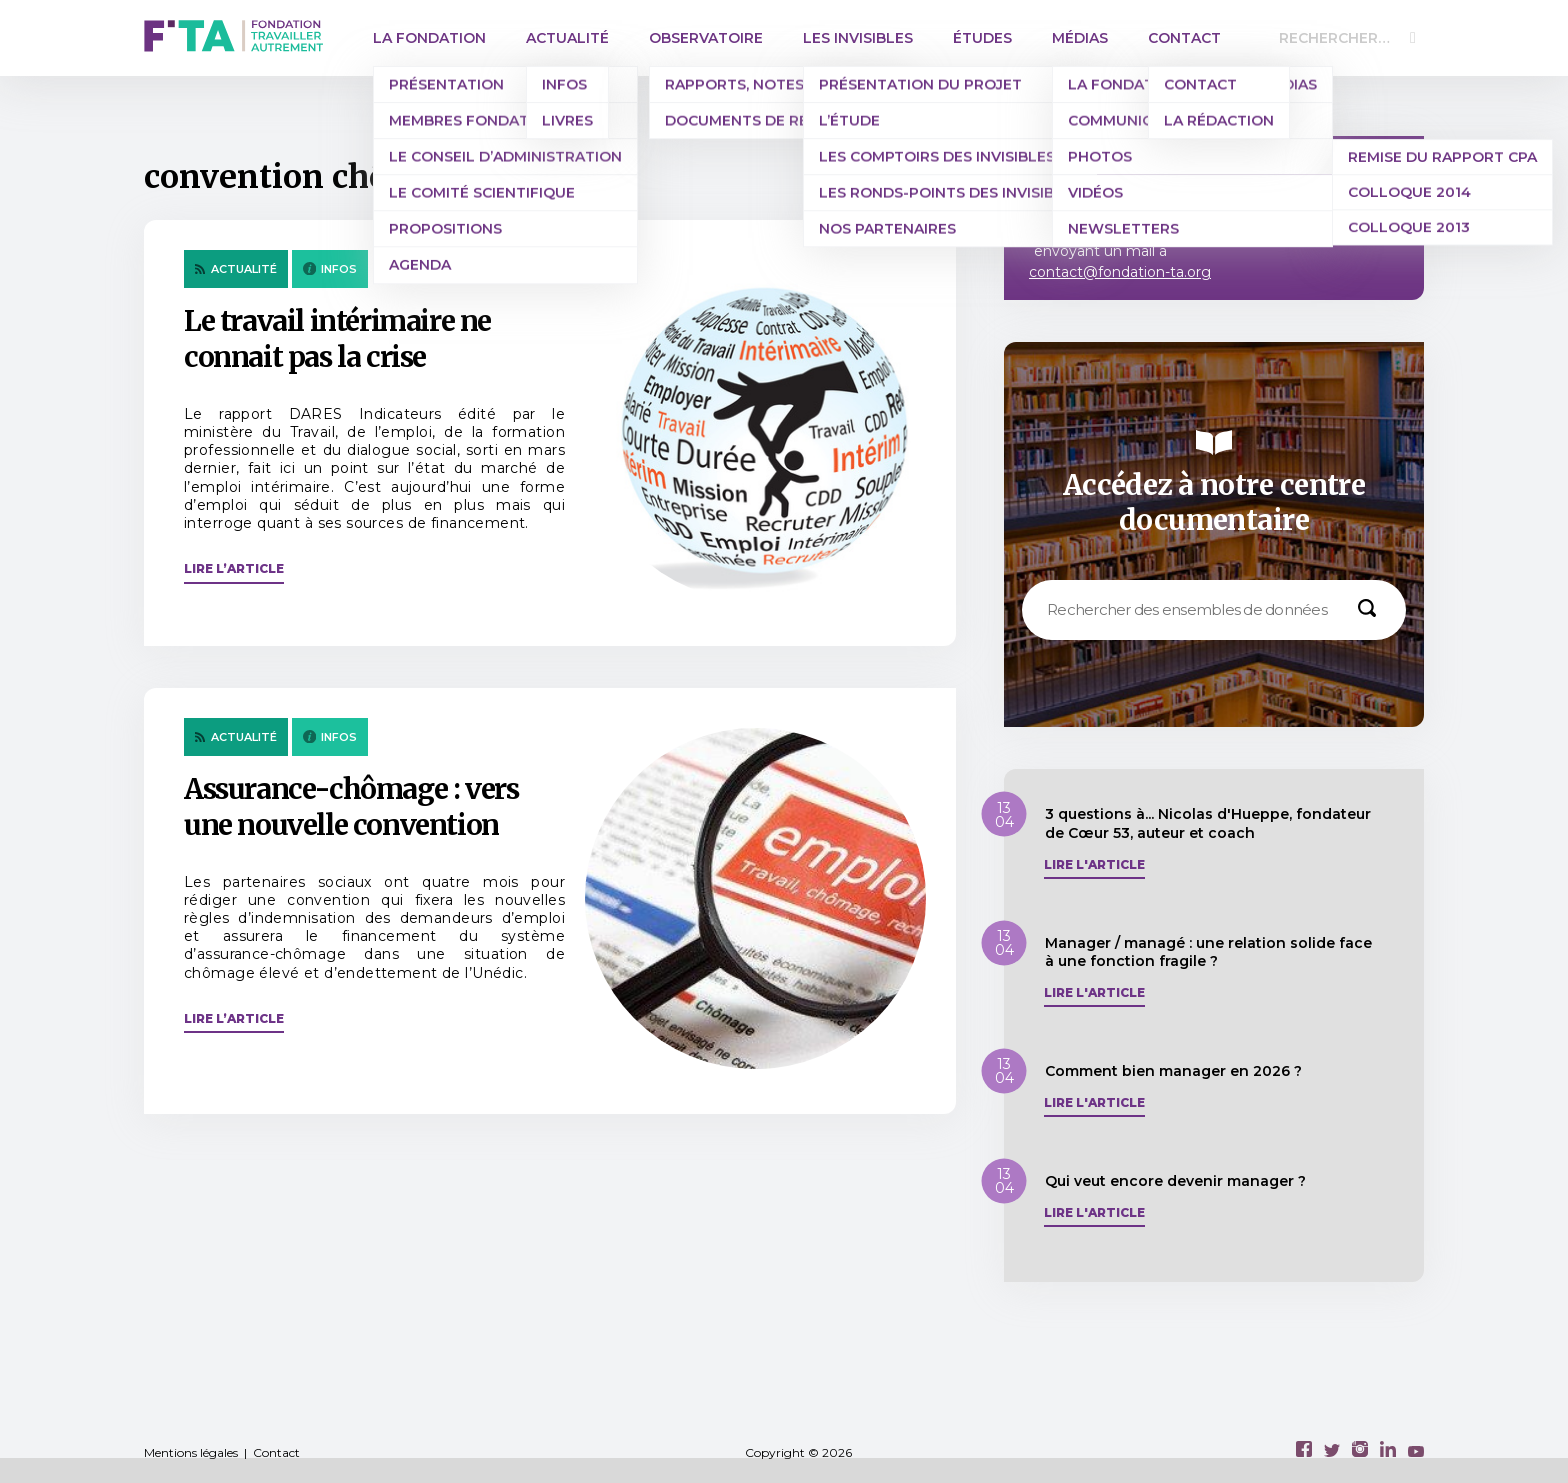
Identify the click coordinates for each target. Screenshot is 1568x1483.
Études (982, 38)
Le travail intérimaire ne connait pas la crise (337, 339)
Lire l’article (234, 568)
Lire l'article (1094, 865)
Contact (1184, 38)
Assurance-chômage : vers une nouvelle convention (351, 807)
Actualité (567, 38)
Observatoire (706, 38)
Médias (1080, 38)
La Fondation (429, 38)
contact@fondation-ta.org (1120, 272)
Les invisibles (858, 38)
